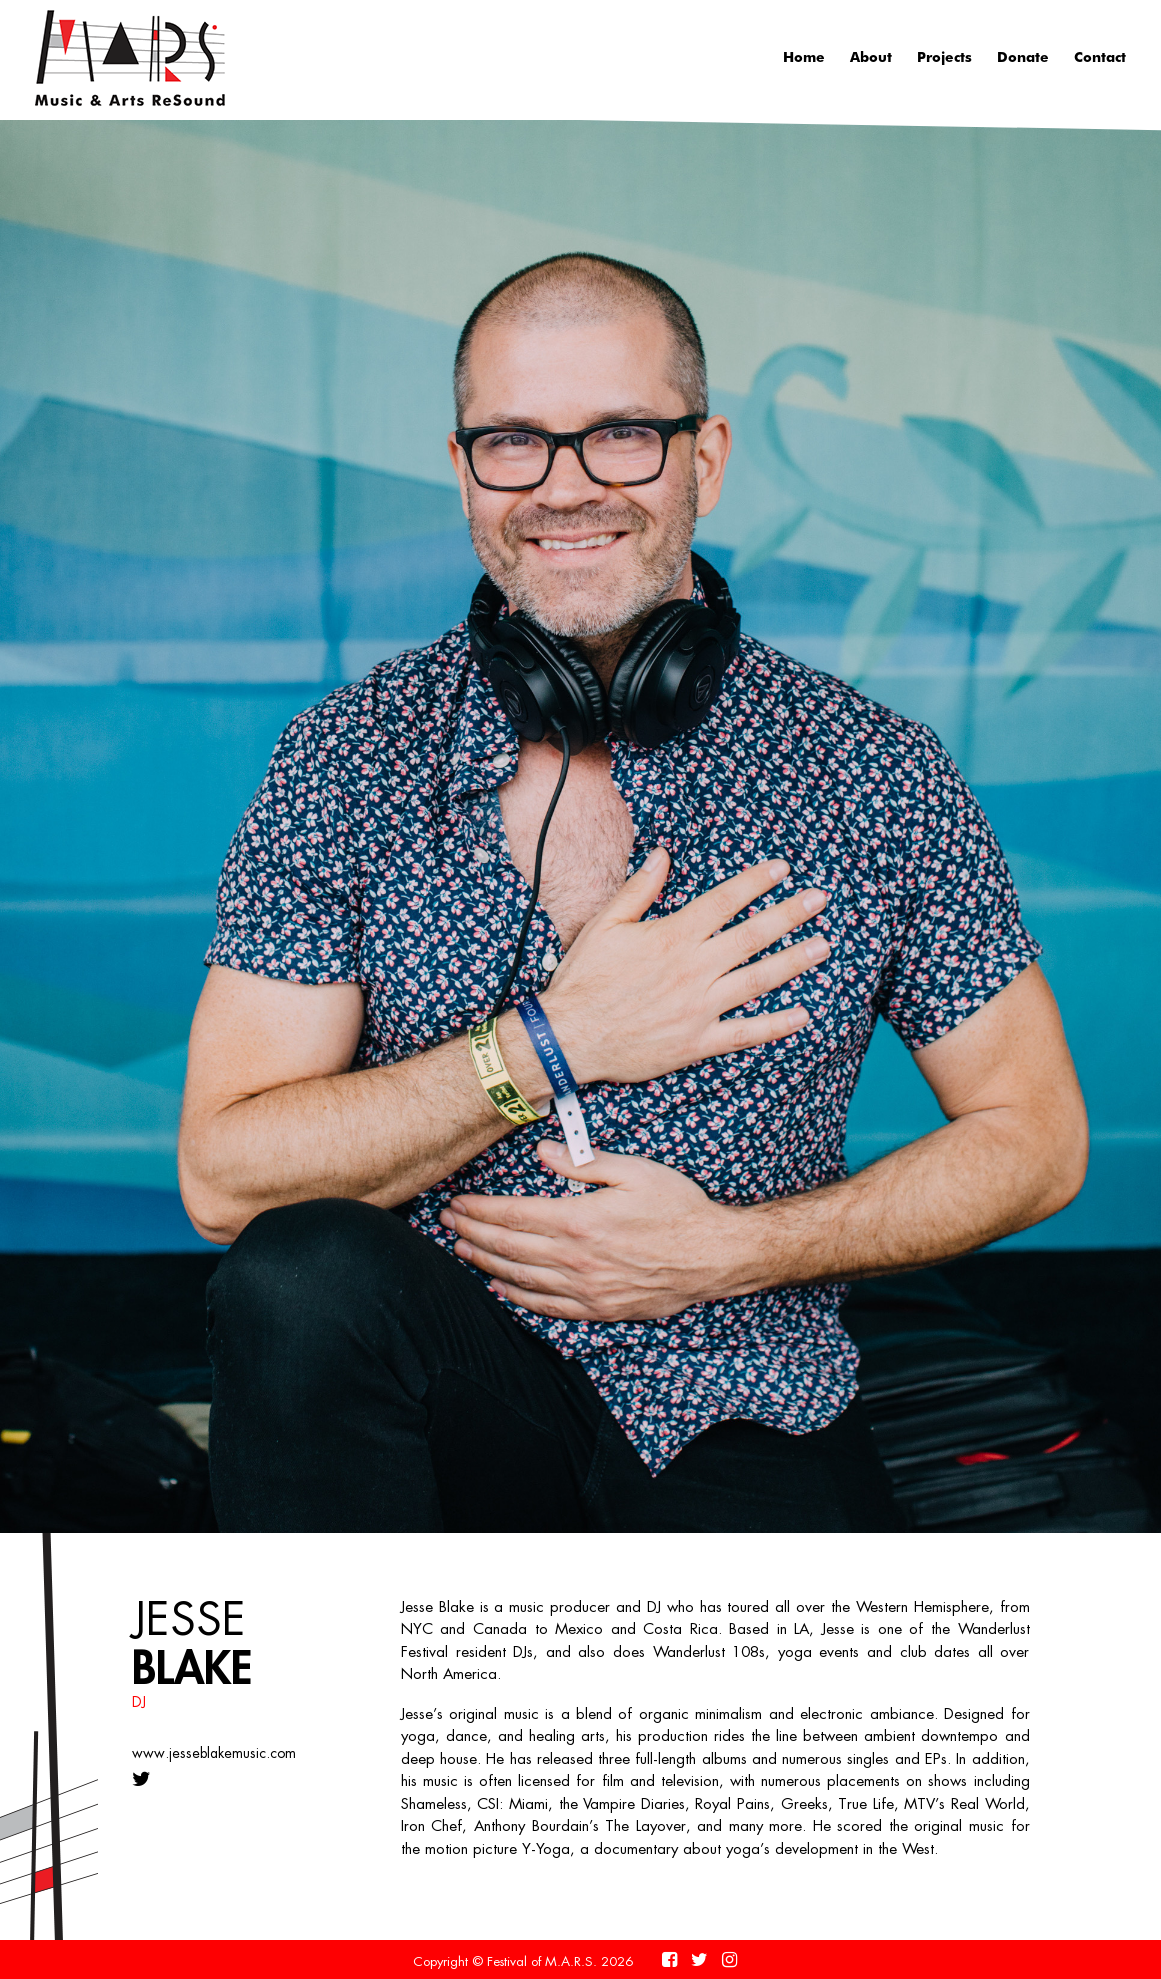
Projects (944, 56)
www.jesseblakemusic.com (214, 1753)
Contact (1100, 56)
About (871, 56)
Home (804, 56)
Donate (1023, 56)
